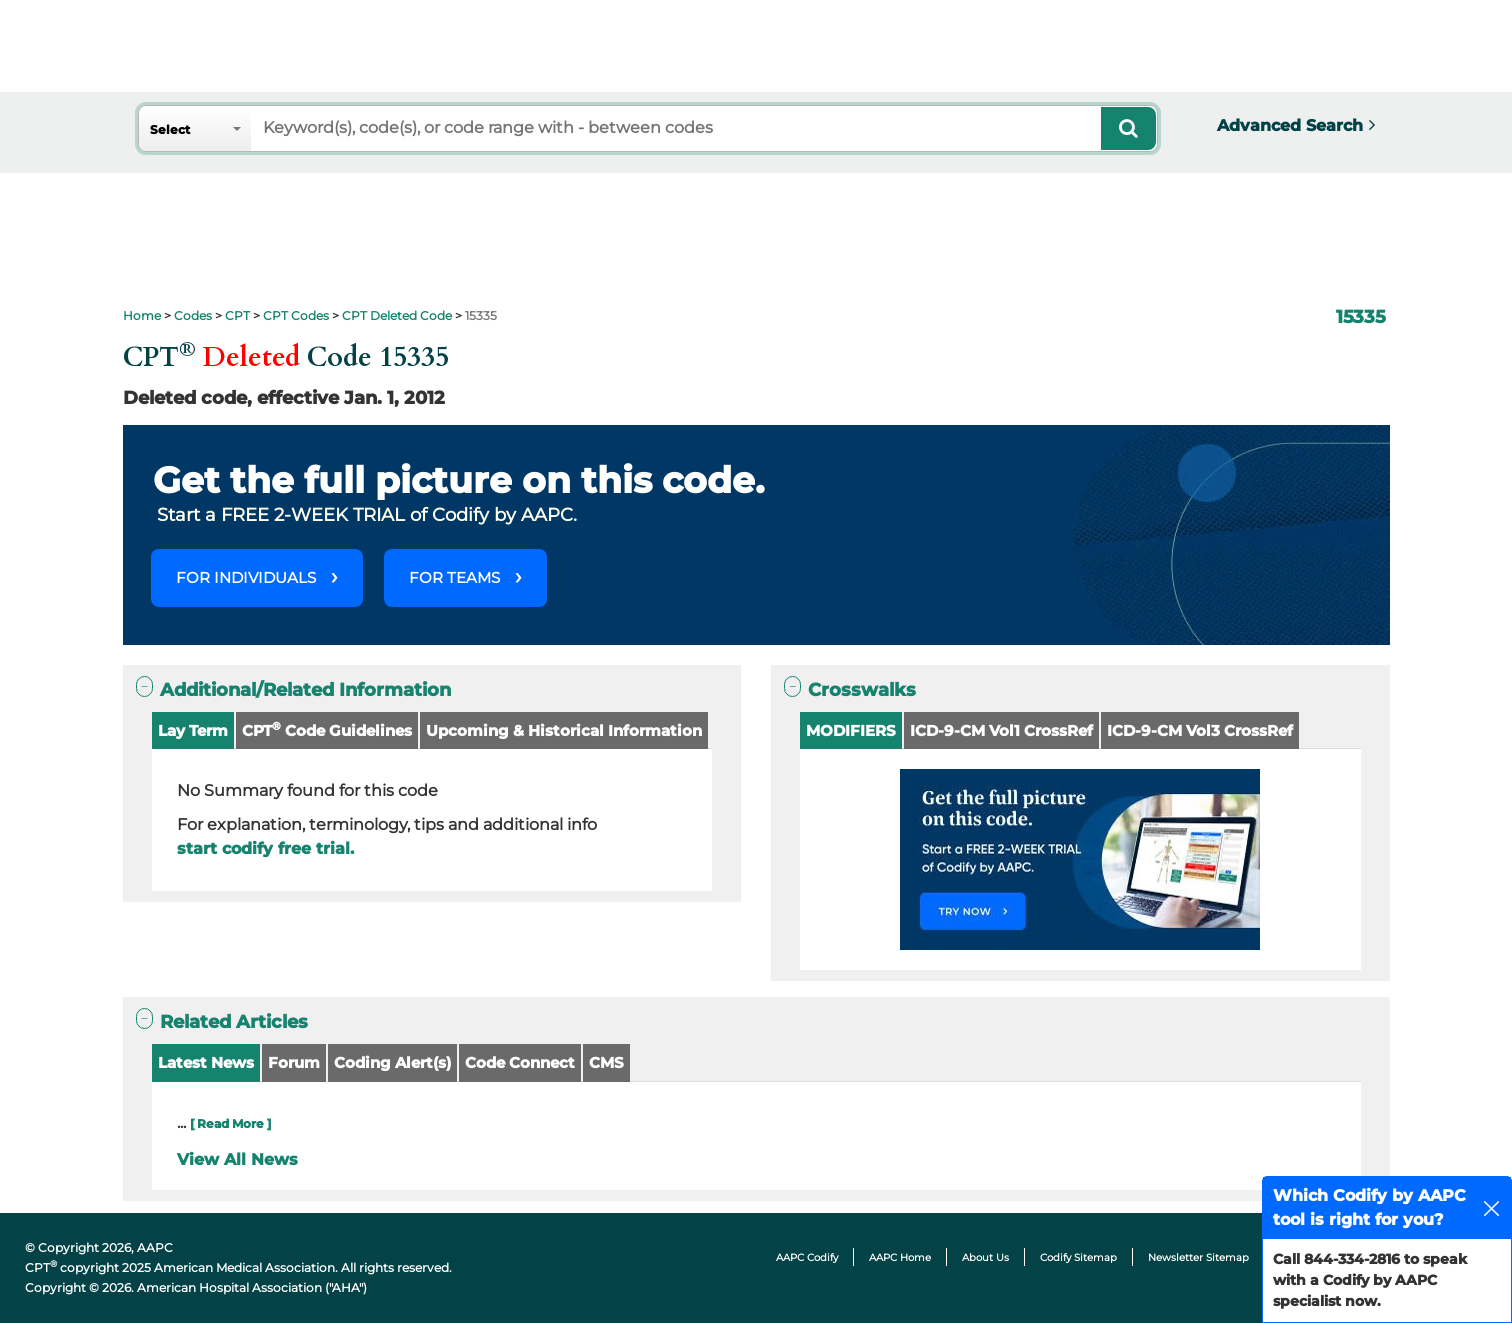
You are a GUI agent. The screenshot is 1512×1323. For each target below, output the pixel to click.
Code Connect (520, 1062)
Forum (294, 1062)
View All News (237, 1159)
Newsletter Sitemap (1198, 1257)
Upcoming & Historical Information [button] (564, 730)
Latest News (206, 1062)
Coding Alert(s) (392, 1062)
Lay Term (193, 730)
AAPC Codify (807, 1257)
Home (142, 315)
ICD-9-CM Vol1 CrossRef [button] (1001, 730)
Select (170, 129)
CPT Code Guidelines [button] (327, 729)
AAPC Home (900, 1257)
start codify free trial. (265, 848)
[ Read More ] (230, 1123)
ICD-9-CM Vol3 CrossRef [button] (1200, 730)
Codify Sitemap (1078, 1257)
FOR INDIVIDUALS (246, 577)
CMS (606, 1062)
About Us (985, 1257)
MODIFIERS (851, 730)
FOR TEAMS (454, 577)
